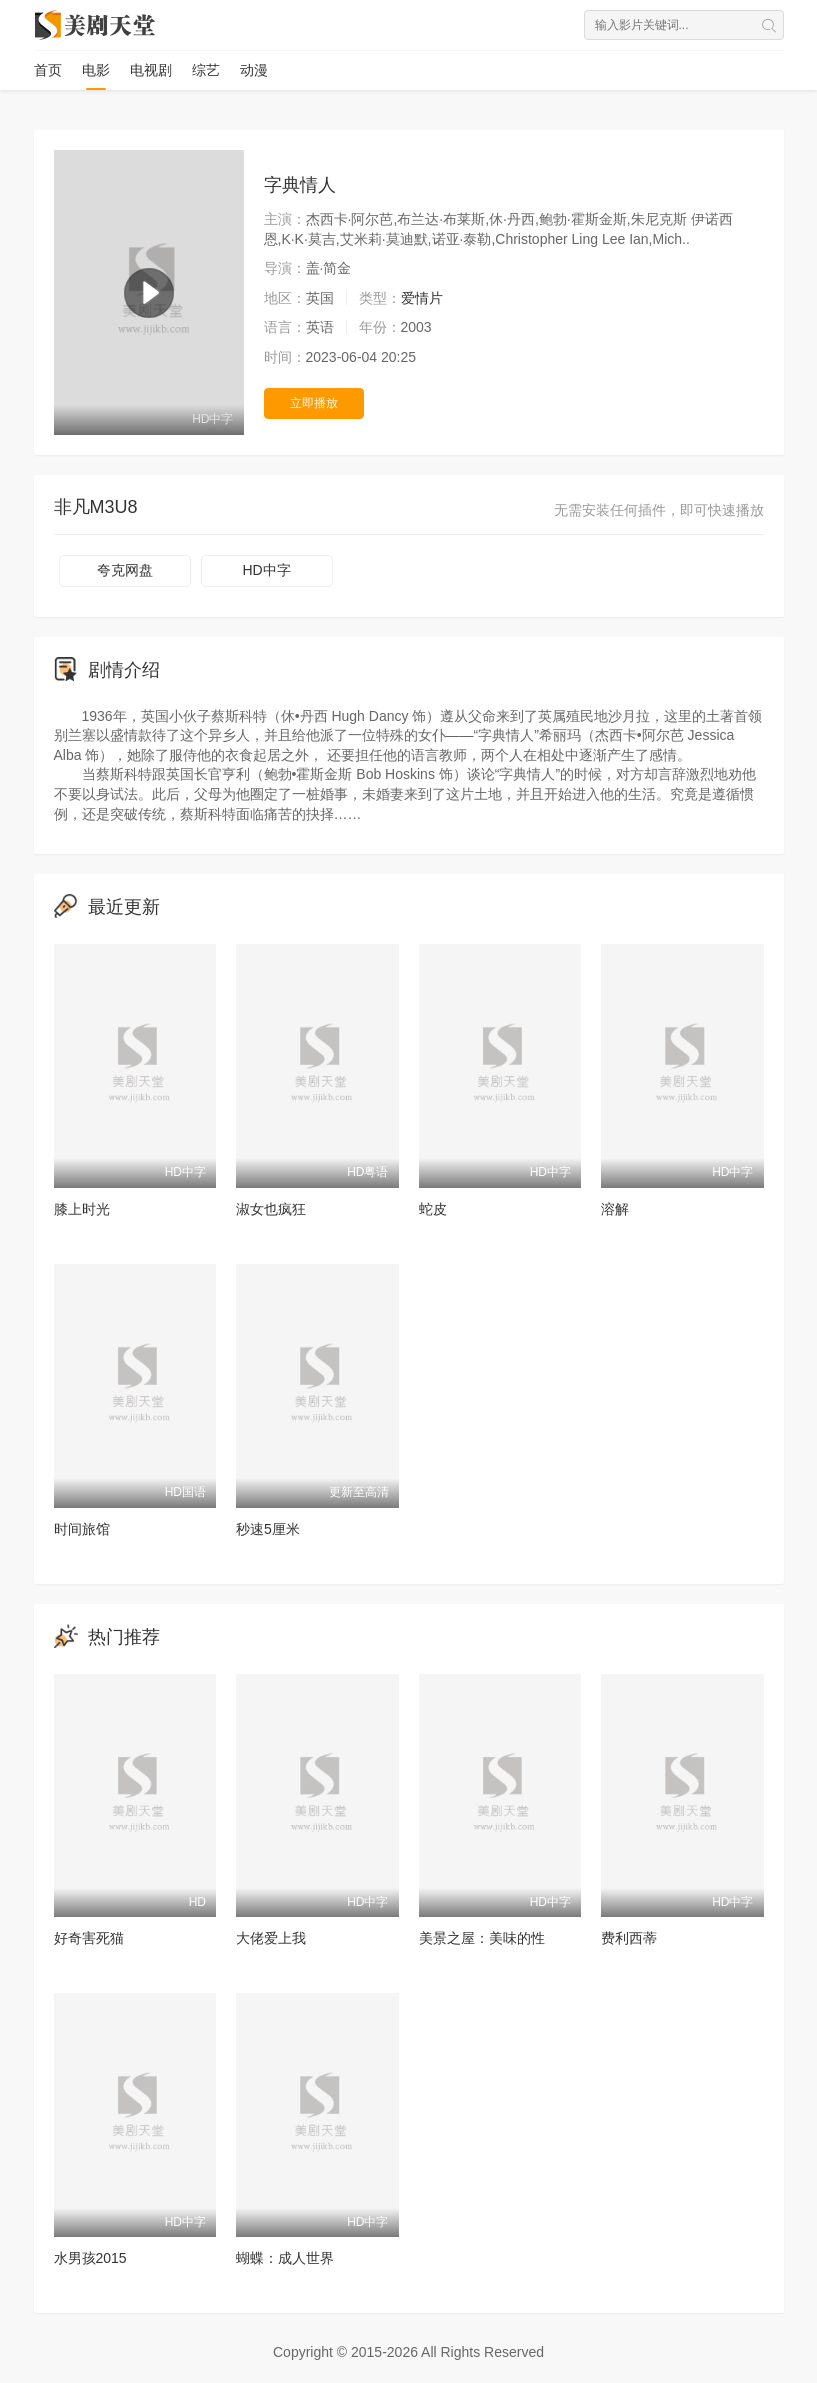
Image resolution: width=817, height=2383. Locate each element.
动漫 (254, 70)
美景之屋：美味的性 (482, 1938)
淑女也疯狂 (271, 1209)
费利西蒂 (629, 1938)
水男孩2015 (90, 2258)
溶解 (615, 1209)
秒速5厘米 (268, 1529)
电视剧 (151, 70)
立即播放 (314, 403)
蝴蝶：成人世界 (285, 2258)
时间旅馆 (82, 1529)
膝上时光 (82, 1209)
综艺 (206, 70)
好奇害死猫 (89, 1938)
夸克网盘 (125, 570)
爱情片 (422, 298)
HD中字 (266, 570)
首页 (48, 70)
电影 (96, 70)
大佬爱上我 (271, 1938)
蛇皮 (433, 1209)
